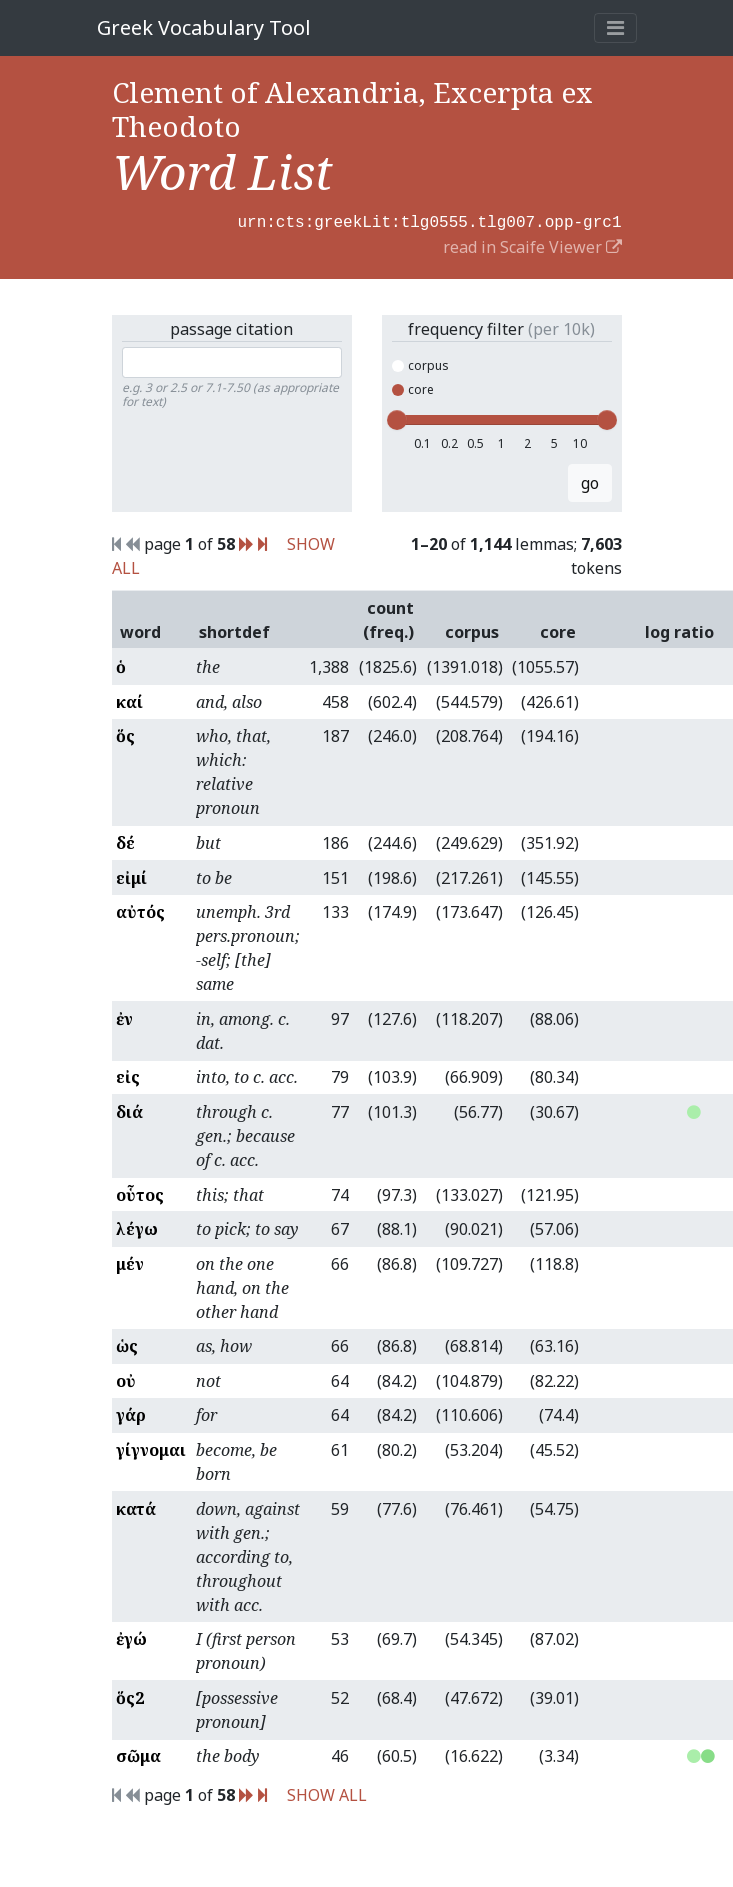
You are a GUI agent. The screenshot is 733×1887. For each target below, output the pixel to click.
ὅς (125, 734)
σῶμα (138, 1754)
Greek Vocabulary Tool (204, 27)
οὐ (126, 1379)
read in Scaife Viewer (532, 245)
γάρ (131, 1413)
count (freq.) (388, 618)
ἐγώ (131, 1637)
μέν (130, 1262)
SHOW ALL (327, 1793)
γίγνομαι (151, 1448)
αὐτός (140, 910)
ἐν (124, 1017)
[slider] (397, 418)
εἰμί (131, 876)
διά (129, 1110)
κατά (136, 1507)
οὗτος (140, 1193)
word (140, 630)
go (590, 481)
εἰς (128, 1075)
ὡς (127, 1344)
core (413, 387)
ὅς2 (130, 1696)
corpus (420, 363)
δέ (125, 841)
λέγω (137, 1227)
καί (129, 700)
